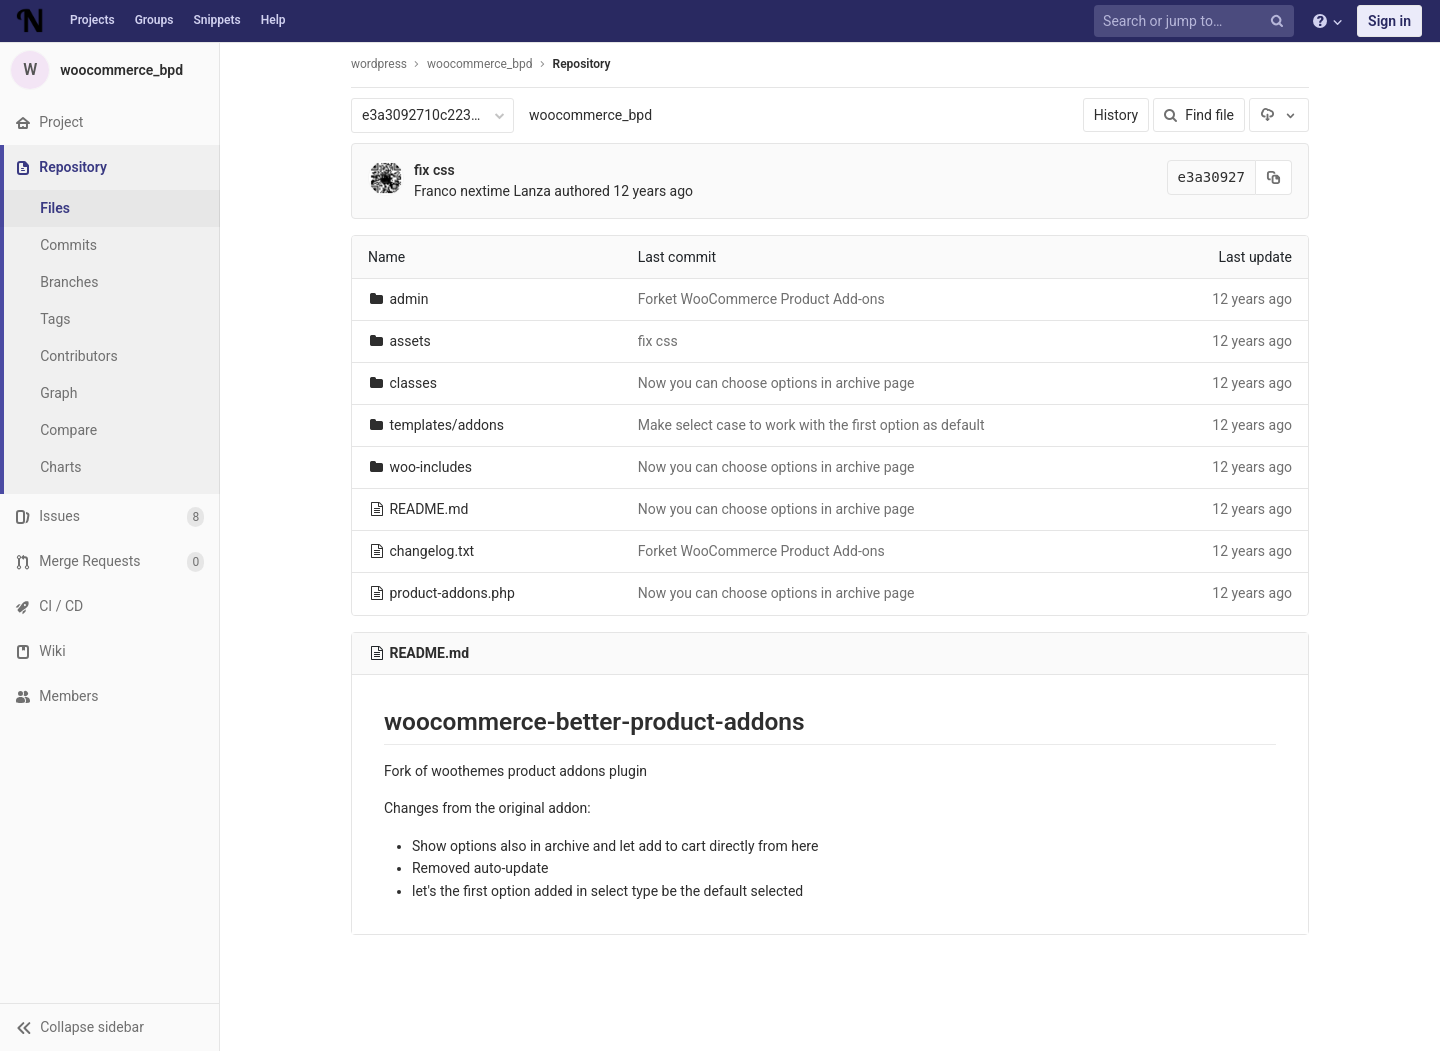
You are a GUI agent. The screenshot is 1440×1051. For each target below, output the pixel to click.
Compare (68, 430)
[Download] (1279, 115)
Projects (92, 20)
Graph (58, 393)
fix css (434, 170)
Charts (60, 467)
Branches (69, 282)
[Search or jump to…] (1197, 21)
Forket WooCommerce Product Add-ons (761, 299)
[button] (109, 1027)
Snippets (216, 20)
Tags (55, 319)
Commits (68, 245)
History (1116, 115)
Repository (582, 64)
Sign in (1389, 21)
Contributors (79, 356)
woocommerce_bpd (590, 115)
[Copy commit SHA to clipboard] (1274, 177)
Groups (154, 20)
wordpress (379, 64)
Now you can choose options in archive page (776, 383)
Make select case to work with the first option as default (811, 425)
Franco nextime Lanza (482, 191)
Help (273, 20)
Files (55, 208)
